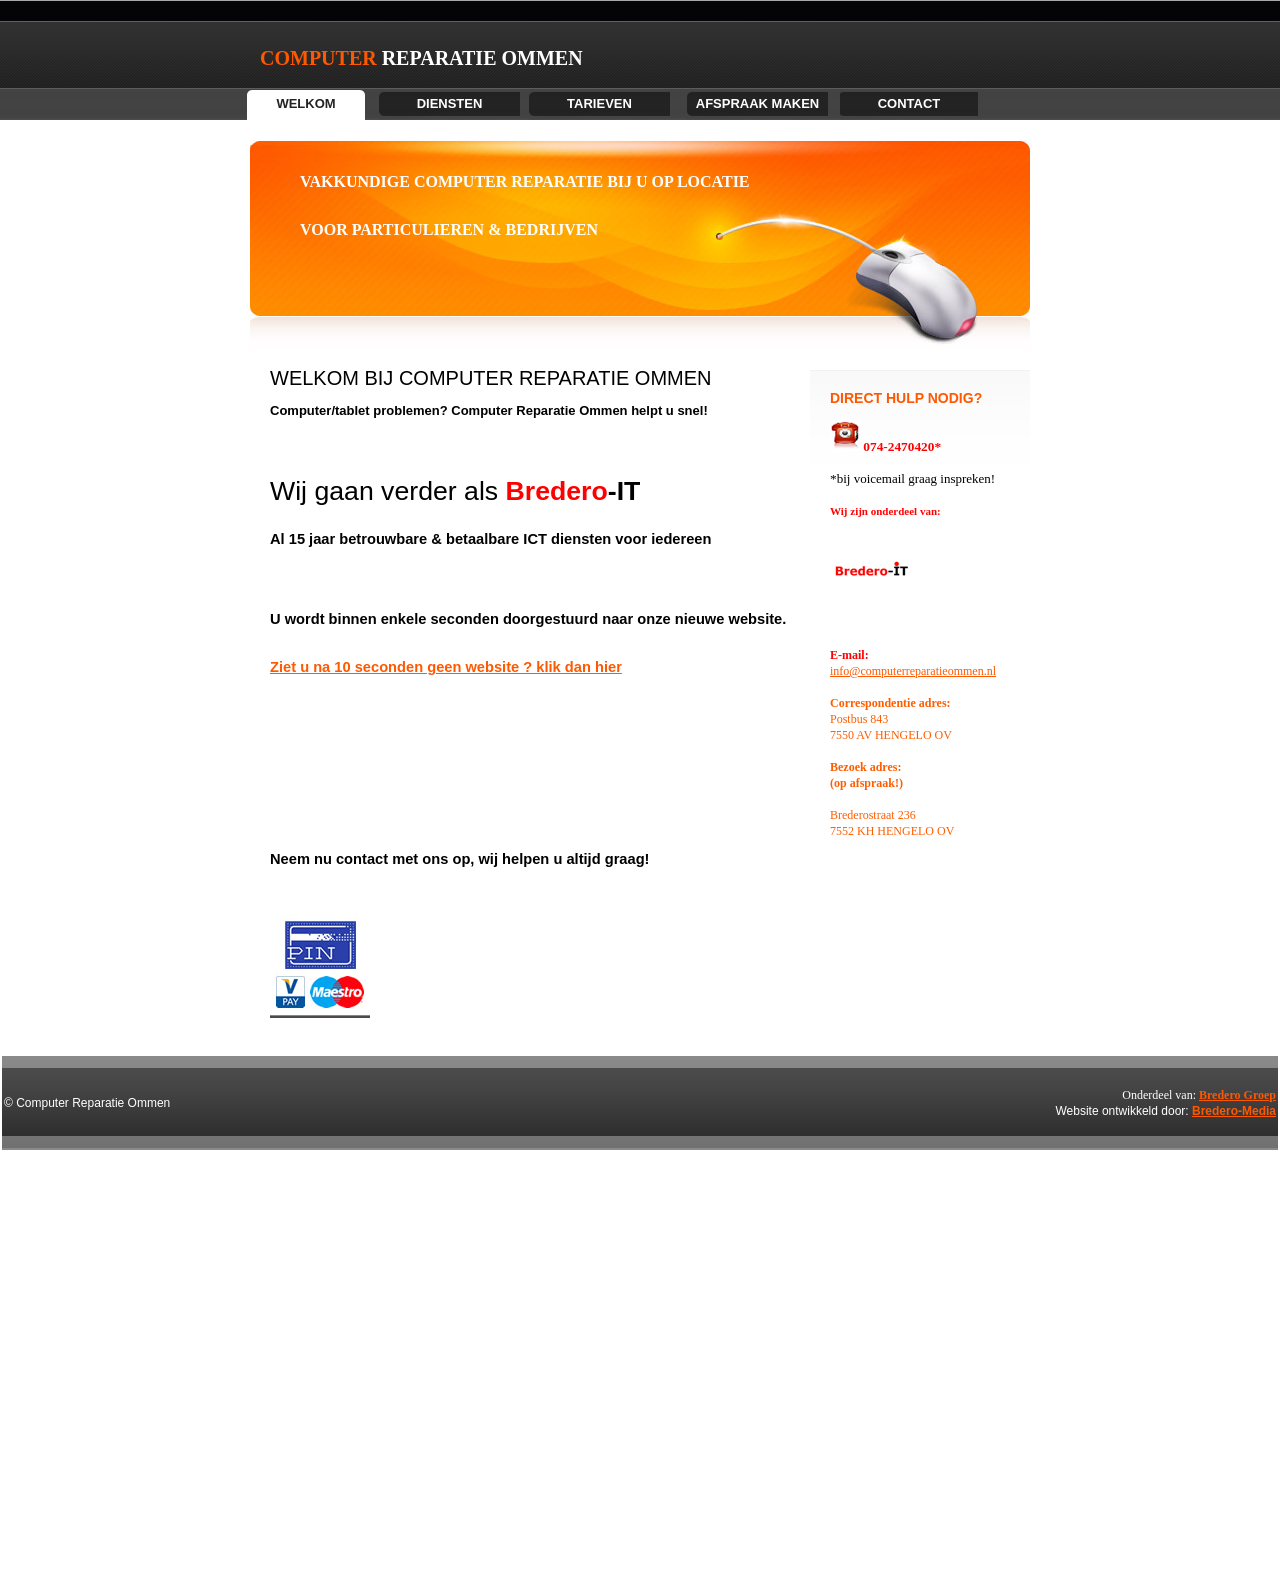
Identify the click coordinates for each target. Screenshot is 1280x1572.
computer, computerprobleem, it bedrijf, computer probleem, (17, 1451)
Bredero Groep (1237, 1095)
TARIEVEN (599, 103)
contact (909, 103)
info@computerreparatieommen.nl (913, 671)
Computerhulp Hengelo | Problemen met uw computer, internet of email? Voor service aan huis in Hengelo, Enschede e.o (34, 1435)
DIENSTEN (450, 103)
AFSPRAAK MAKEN (758, 103)
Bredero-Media (1234, 1111)
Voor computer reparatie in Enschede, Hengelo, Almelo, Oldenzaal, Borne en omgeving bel (26, 1387)
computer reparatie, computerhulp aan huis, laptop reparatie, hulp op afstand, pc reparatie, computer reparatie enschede (35, 1371)
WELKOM (305, 103)
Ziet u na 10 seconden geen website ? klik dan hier (446, 667)
